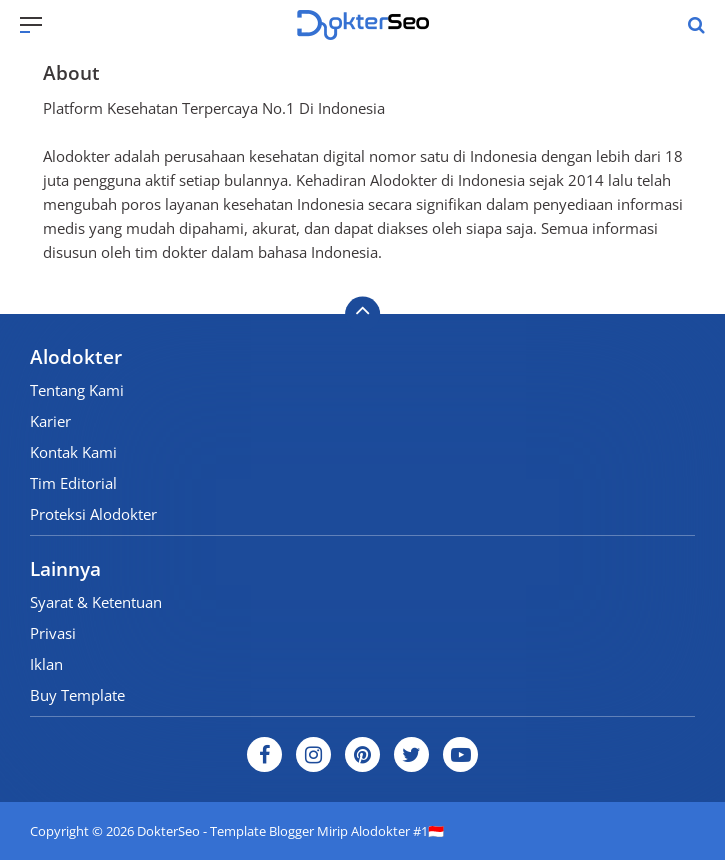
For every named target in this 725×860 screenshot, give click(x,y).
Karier (50, 421)
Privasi (53, 633)
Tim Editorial (73, 483)
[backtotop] (362, 314)
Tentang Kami (77, 390)
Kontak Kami (73, 452)
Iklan (46, 664)
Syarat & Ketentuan (96, 602)
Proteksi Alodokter (93, 514)
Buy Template (77, 695)
